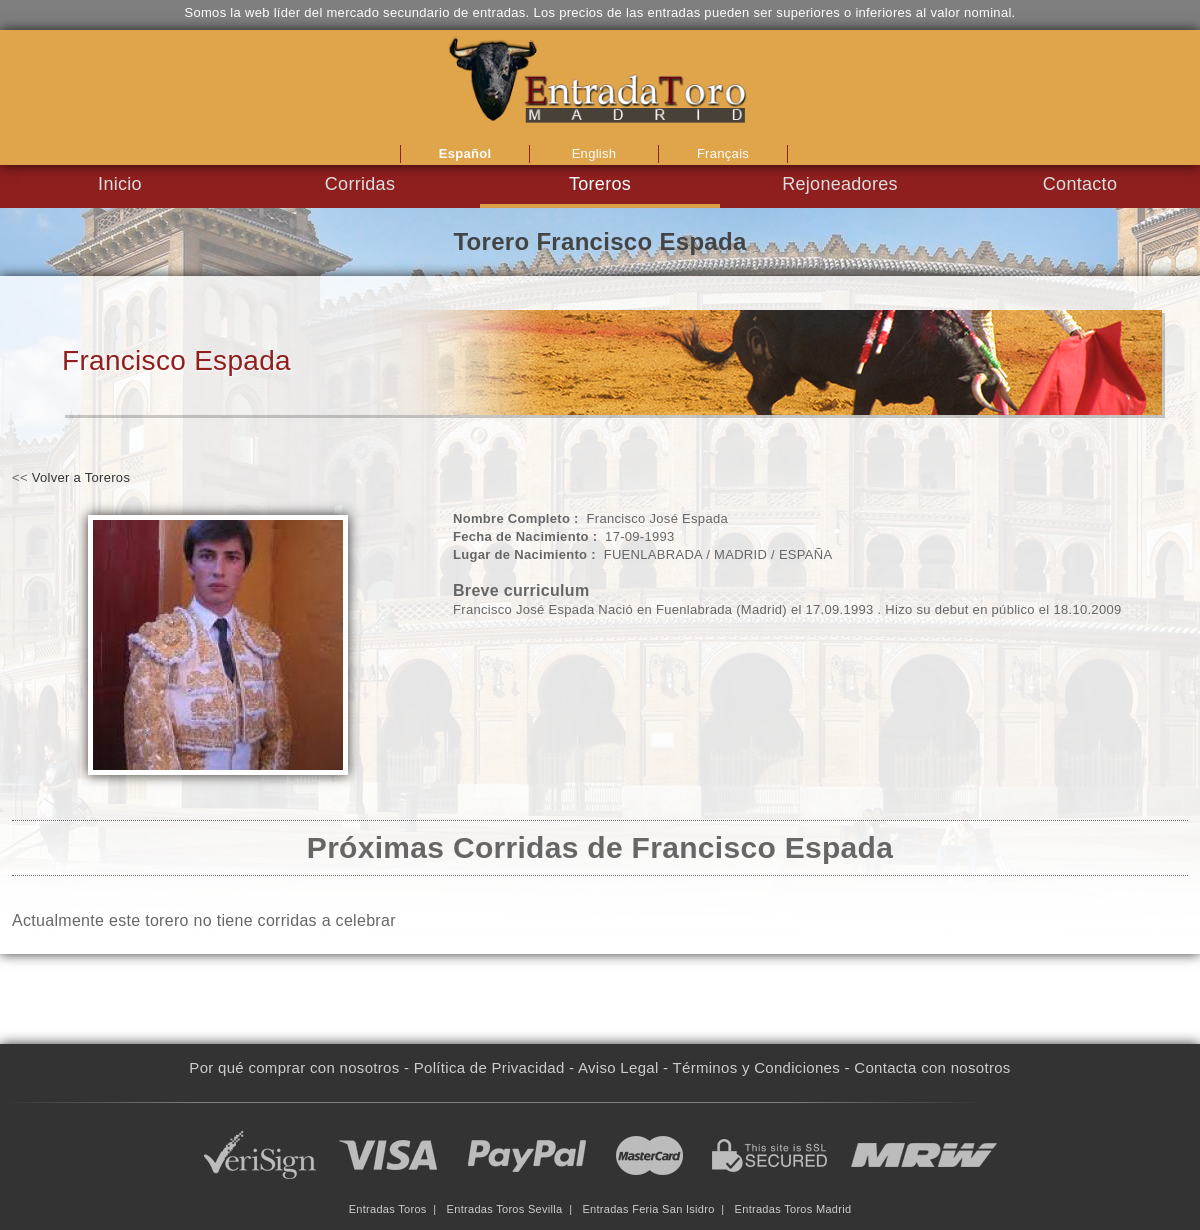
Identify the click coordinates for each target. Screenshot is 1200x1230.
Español (465, 153)
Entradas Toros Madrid (793, 1209)
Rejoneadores (840, 184)
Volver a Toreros (81, 477)
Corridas (360, 184)
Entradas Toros (388, 1209)
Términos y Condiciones (757, 1067)
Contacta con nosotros (932, 1067)
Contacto (1080, 184)
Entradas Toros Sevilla (505, 1209)
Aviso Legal (618, 1067)
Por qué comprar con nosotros (294, 1067)
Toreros (600, 184)
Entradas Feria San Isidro (648, 1209)
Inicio (120, 184)
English (594, 153)
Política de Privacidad (489, 1067)
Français (723, 153)
